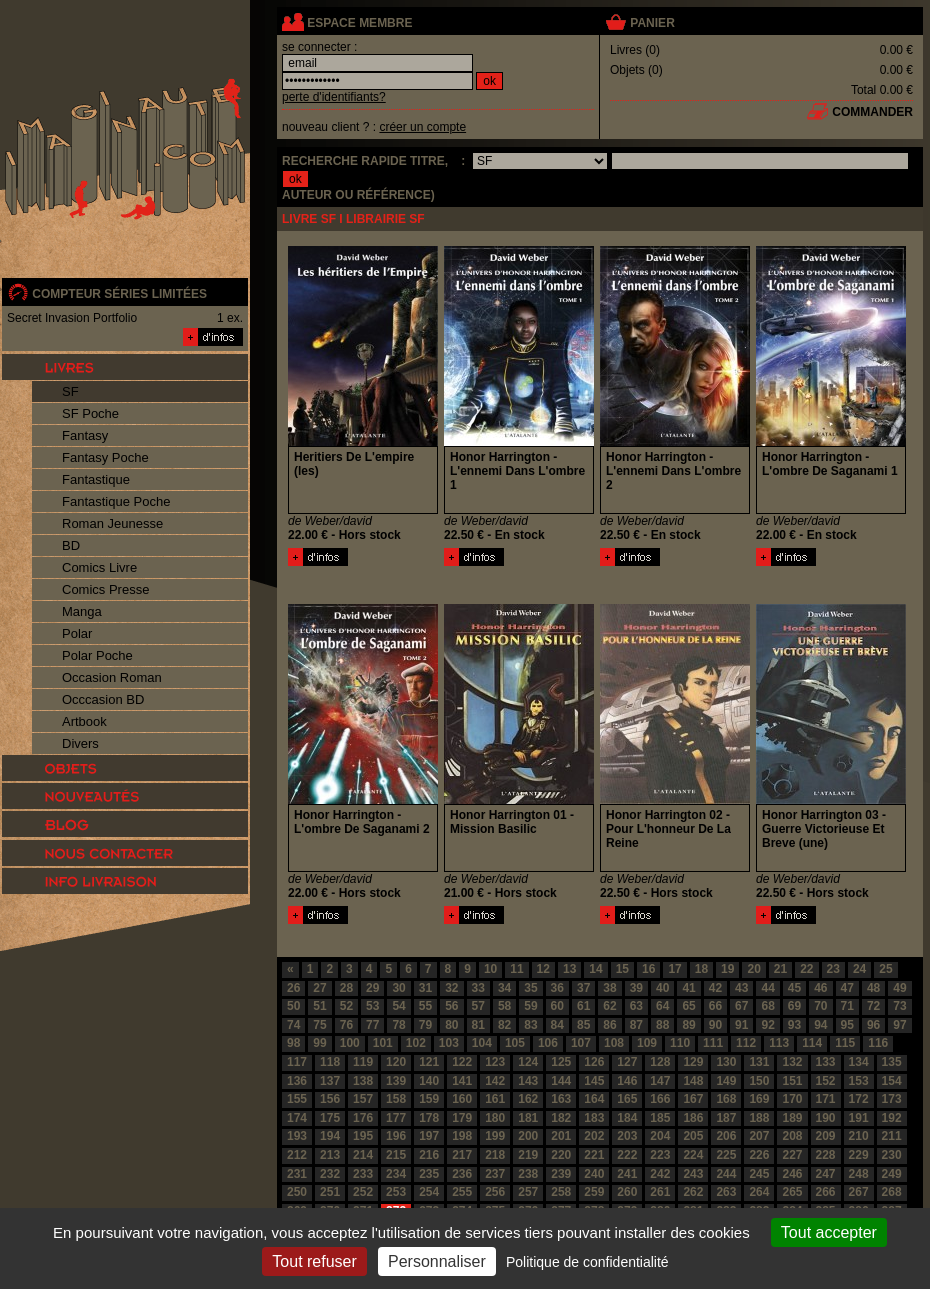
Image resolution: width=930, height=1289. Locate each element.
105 (515, 1043)
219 (528, 1155)
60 (557, 1006)
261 (660, 1192)
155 (297, 1099)
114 (812, 1043)
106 (548, 1043)
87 (636, 1025)
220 (561, 1155)
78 (398, 1025)
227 (792, 1155)
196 (396, 1136)
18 (701, 969)
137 (330, 1081)
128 (660, 1062)
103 (449, 1043)
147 (660, 1081)
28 (346, 988)
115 (845, 1043)
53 (372, 1006)
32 (451, 988)
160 (462, 1099)
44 (767, 988)
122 (462, 1062)
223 (660, 1155)
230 (892, 1155)
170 (792, 1099)
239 (561, 1174)
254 (429, 1192)
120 (396, 1062)
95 (847, 1025)
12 (543, 969)
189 (792, 1118)
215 (396, 1155)
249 (892, 1174)
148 (693, 1081)
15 (622, 969)
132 (792, 1062)
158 (396, 1099)
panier (652, 23)
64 (662, 1006)
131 (759, 1062)
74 (293, 1025)
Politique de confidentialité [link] (587, 1262)
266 (826, 1192)
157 (363, 1099)
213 (330, 1155)
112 (746, 1043)
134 (859, 1062)
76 (346, 1025)
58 (504, 1006)
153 (859, 1081)
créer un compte (422, 127)
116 (878, 1043)
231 (297, 1174)
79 (425, 1025)
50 (293, 1006)
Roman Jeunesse (112, 523)
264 (759, 1192)
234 (396, 1174)
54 (398, 1006)
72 (873, 1006)
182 (561, 1118)
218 (495, 1155)
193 (297, 1136)
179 (462, 1118)
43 (741, 988)
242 (660, 1174)
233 (363, 1174)
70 (820, 1006)
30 (398, 988)
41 (688, 988)
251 (330, 1192)
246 (792, 1174)
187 (726, 1118)
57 (478, 1006)
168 (726, 1099)
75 (319, 1025)
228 (826, 1155)
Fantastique (96, 479)
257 (528, 1192)
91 (741, 1025)
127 (627, 1062)
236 (462, 1174)
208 (792, 1136)
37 (583, 988)
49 (899, 988)
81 (478, 1025)
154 (892, 1081)
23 (833, 969)
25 (885, 969)
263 (726, 1192)
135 (892, 1062)
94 (820, 1025)
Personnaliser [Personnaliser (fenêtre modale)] (437, 1261)
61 (583, 1006)
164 (594, 1099)
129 (693, 1062)
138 (363, 1081)
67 (741, 1006)
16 (648, 969)
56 (451, 1006)
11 (516, 969)
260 (627, 1192)
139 (396, 1081)
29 (372, 988)
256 (495, 1192)
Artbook (84, 721)
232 (330, 1174)
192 (892, 1118)
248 (859, 1174)
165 (627, 1099)
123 (495, 1062)
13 (569, 969)
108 (614, 1043)
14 (595, 969)
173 (892, 1099)
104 (482, 1043)
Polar (77, 633)
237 (495, 1174)
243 (693, 1174)
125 (561, 1062)
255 (462, 1192)
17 (674, 969)
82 (504, 1025)
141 (462, 1081)
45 (794, 988)
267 (859, 1192)
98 (293, 1043)
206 (726, 1136)
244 (726, 1174)
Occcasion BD (103, 699)
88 (662, 1025)
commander (872, 112)
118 (330, 1062)
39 (636, 988)
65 (688, 1006)
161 (495, 1099)
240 (594, 1174)
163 (561, 1099)
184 (627, 1118)
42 (715, 988)
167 (693, 1099)
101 (383, 1043)
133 (826, 1062)
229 (859, 1155)
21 (780, 969)
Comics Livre (99, 567)
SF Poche (90, 413)
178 (429, 1118)
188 (759, 1118)
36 (557, 988)
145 (594, 1081)
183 (594, 1118)
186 (693, 1118)
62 (609, 1006)
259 (594, 1192)
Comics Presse (105, 589)
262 (693, 1192)
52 (346, 1006)
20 (753, 969)
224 (693, 1155)
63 (636, 1006)
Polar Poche (97, 655)
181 (528, 1118)
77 (372, 1025)
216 (429, 1155)
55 (425, 1006)
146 (627, 1081)
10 (490, 969)
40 (662, 988)
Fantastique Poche (116, 501)
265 (792, 1192)
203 (627, 1136)
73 (899, 1006)
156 (330, 1099)
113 (779, 1043)
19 (727, 969)
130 (726, 1062)
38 (609, 988)
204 (660, 1136)
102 (416, 1043)
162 (528, 1099)
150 (759, 1081)
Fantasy (85, 435)
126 (594, 1062)
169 (759, 1099)
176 (363, 1118)
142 (495, 1081)
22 (806, 969)
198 (462, 1136)
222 (627, 1155)
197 (429, 1136)
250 (297, 1192)
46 (820, 988)
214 (363, 1155)
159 (429, 1099)
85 (583, 1025)
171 (826, 1099)
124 (528, 1062)
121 (429, 1062)
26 (293, 988)
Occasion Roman (112, 677)
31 (425, 988)
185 (660, 1118)
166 (660, 1099)
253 (396, 1192)
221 (594, 1155)
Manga (82, 611)
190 (826, 1118)
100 (350, 1043)
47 (847, 988)
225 (726, 1155)
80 (451, 1025)
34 (504, 988)
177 (396, 1118)
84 (557, 1025)
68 (767, 1006)
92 (767, 1025)
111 (713, 1043)
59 (530, 1006)
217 (462, 1155)
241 (627, 1174)
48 (873, 988)
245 (759, 1174)
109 (647, 1043)
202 (594, 1136)
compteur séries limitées (119, 294)
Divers (80, 743)
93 (794, 1025)
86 (609, 1025)
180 (495, 1118)
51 (319, 1006)
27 (319, 988)
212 (297, 1155)
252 (363, 1192)
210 (859, 1136)
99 (319, 1043)
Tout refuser (314, 1261)
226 (759, 1155)
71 (847, 1006)
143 (528, 1081)
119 (363, 1062)
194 (330, 1136)
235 (429, 1174)
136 (297, 1081)
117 (297, 1062)
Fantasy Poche (105, 457)
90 (715, 1025)
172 (859, 1099)
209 (826, 1136)
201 (561, 1136)
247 (826, 1174)
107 (581, 1043)
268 (892, 1192)
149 (726, 1081)
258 (561, 1192)
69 (794, 1006)
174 (297, 1118)
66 (715, 1006)
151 (792, 1081)
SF (70, 391)
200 (528, 1136)
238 (528, 1174)
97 (899, 1025)
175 (330, 1118)
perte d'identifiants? (334, 97)
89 (688, 1025)
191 (859, 1118)
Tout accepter (829, 1232)
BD (71, 545)
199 (495, 1136)
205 (693, 1136)
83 (530, 1025)
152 (826, 1081)
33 (478, 988)
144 (561, 1081)
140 (429, 1081)
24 (859, 969)
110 (680, 1043)
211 (892, 1136)
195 (363, 1136)
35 (530, 988)
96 (873, 1025)
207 (759, 1136)
